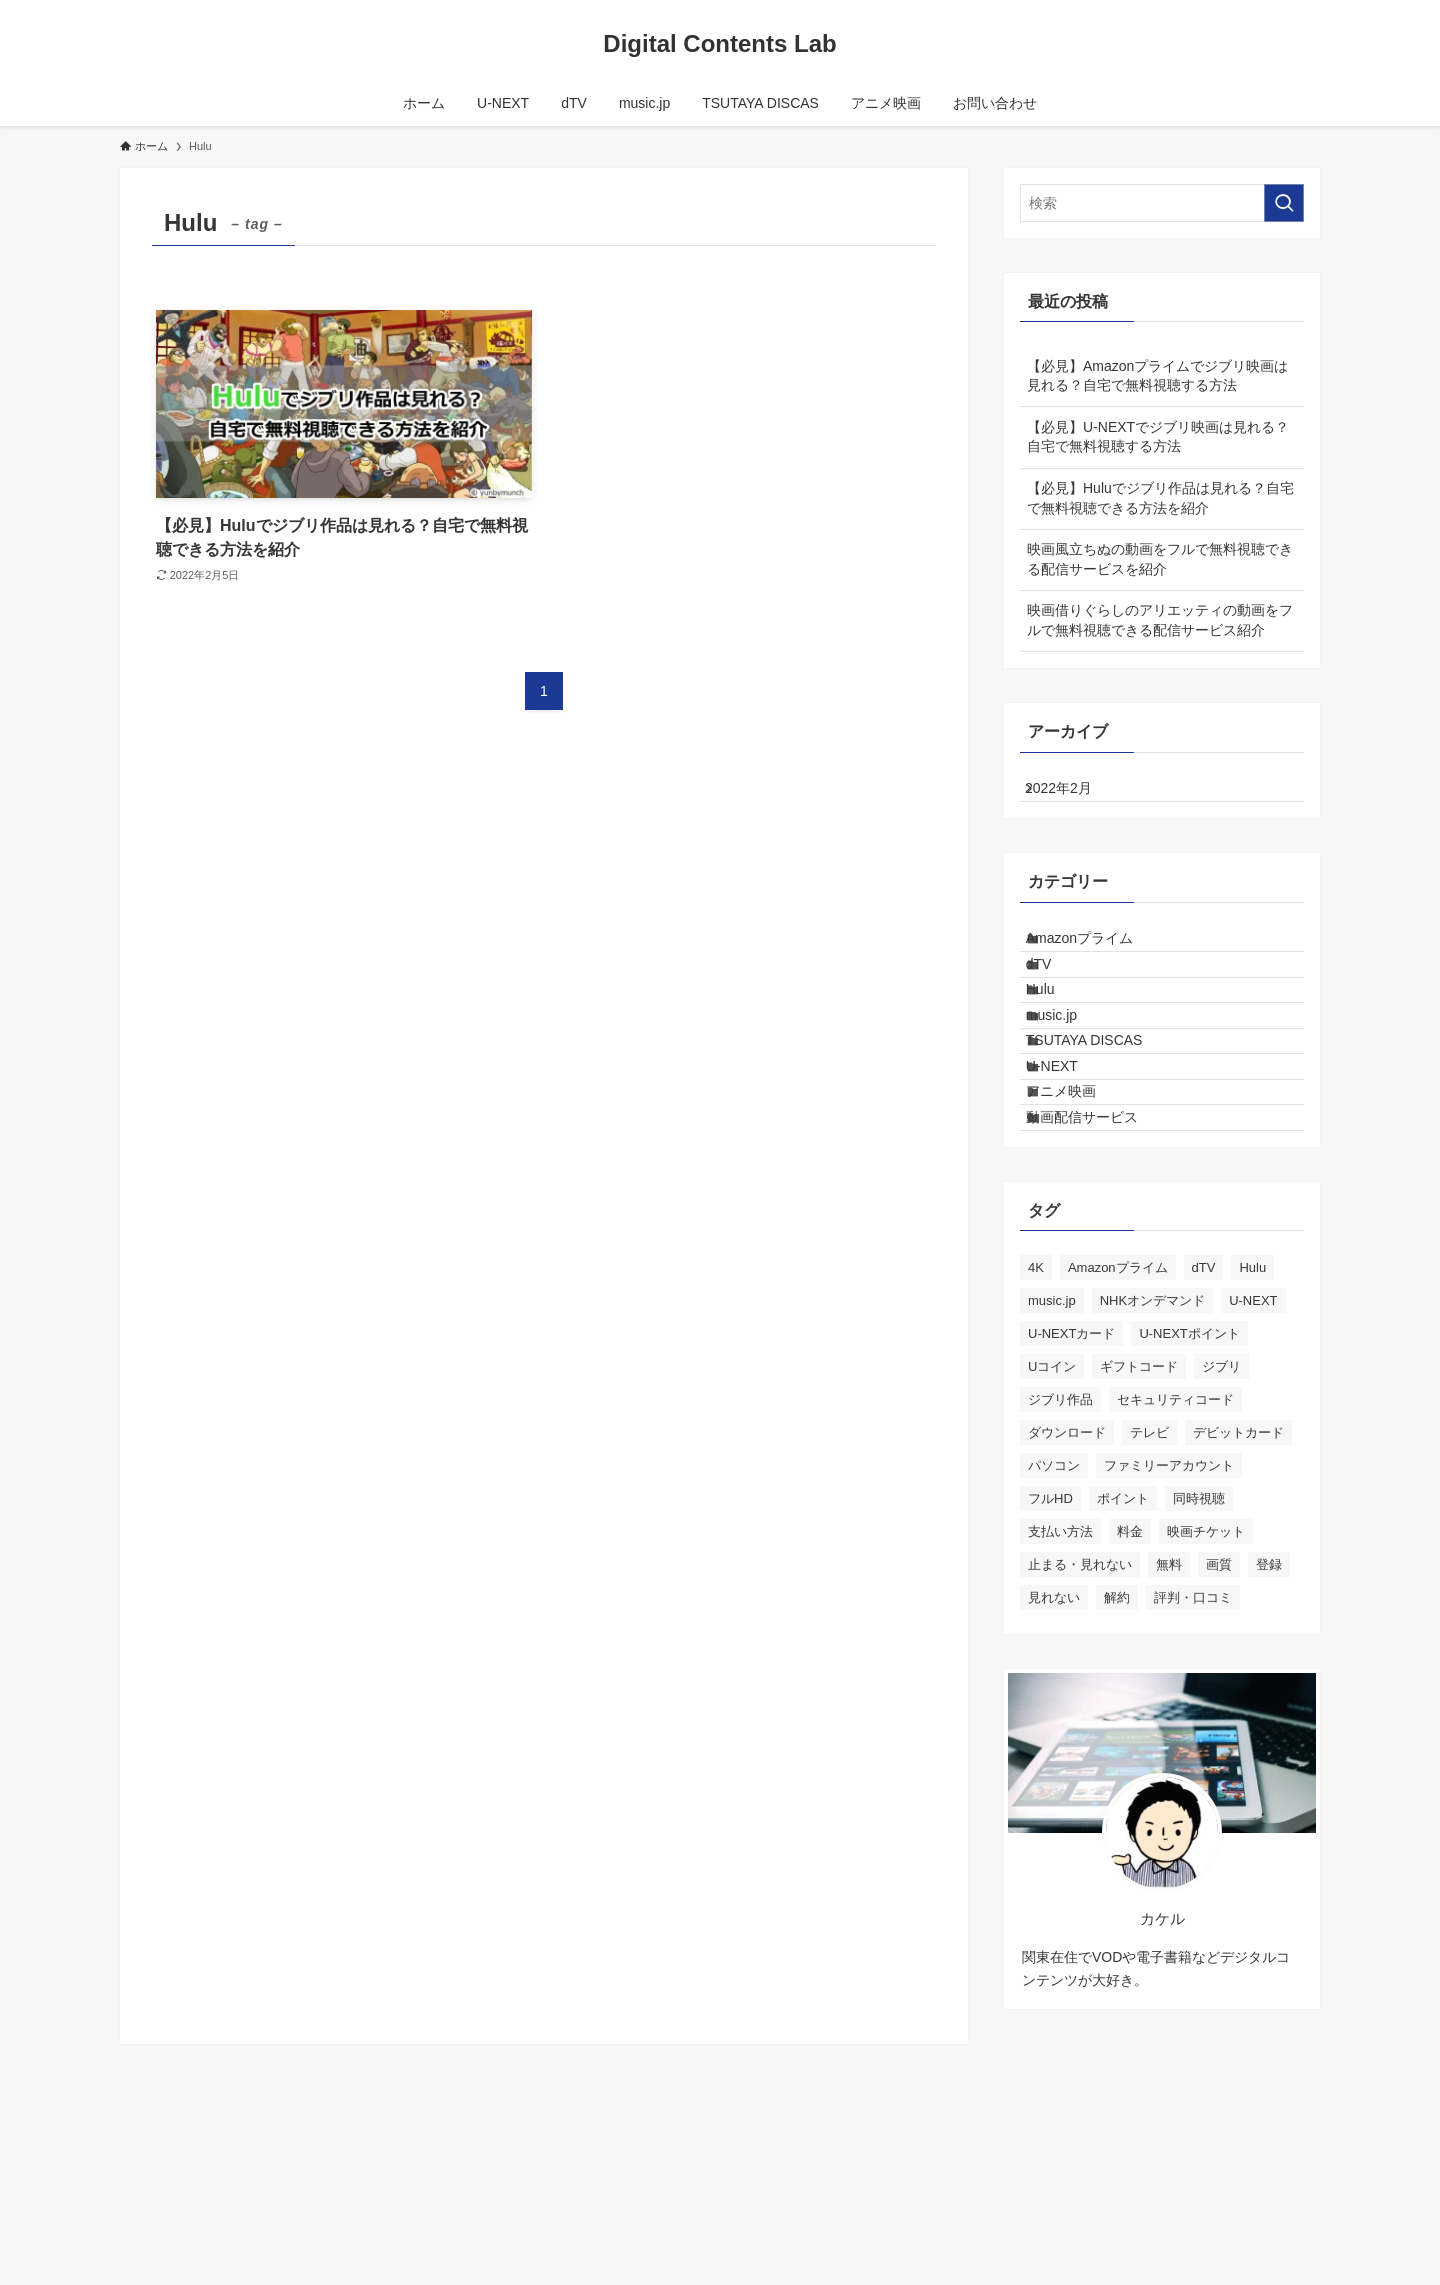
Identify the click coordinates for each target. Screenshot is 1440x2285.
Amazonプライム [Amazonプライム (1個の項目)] (1118, 1412)
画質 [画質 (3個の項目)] (1219, 1709)
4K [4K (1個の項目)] (1036, 1412)
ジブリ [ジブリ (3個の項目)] (1221, 1511)
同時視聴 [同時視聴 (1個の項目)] (1199, 1643)
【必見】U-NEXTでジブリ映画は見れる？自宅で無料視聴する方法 (1158, 437)
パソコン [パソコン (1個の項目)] (1054, 1610)
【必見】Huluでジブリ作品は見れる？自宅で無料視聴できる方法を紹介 (1160, 498)
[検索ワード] (1162, 203)
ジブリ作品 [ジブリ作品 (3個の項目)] (1060, 1544)
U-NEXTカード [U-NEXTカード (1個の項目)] (1071, 1478)
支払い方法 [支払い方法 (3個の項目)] (1060, 1676)
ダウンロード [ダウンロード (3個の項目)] (1067, 1577)
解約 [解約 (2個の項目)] (1117, 1742)
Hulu (1059, 1046)
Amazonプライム (1098, 962)
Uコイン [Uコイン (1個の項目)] (1052, 1511)
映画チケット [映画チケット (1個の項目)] (1206, 1676)
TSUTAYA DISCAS (1103, 1129)
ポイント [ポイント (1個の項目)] (1123, 1643)
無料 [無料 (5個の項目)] (1169, 1709)
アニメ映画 (1080, 1212)
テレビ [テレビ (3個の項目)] (1149, 1577)
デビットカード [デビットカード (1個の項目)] (1238, 1577)
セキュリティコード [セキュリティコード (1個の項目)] (1175, 1544)
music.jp (1070, 1087)
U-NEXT (1071, 1170)
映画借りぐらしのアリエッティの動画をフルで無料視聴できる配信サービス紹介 (1160, 620)
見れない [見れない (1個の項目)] (1054, 1742)
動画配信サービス (1101, 1254)
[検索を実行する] (1284, 203)
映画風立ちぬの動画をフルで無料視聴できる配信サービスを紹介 (1160, 559)
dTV (1058, 1004)
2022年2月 (1074, 796)
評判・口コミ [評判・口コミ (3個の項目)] (1193, 1742)
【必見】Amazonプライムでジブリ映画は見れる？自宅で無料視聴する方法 (1157, 376)
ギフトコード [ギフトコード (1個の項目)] (1139, 1511)
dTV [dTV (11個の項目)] (1204, 1412)
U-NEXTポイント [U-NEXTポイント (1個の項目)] (1189, 1478)
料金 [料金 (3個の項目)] (1130, 1676)
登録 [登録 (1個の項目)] (1269, 1709)
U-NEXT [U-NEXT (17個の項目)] (1253, 1445)
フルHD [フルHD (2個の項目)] (1050, 1643)
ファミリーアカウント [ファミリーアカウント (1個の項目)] (1169, 1610)
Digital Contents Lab (719, 44)
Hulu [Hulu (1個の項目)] (1252, 1412)
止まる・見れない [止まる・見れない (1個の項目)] (1080, 1709)
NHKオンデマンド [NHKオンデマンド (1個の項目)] (1152, 1445)
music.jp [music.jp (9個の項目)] (1052, 1445)
